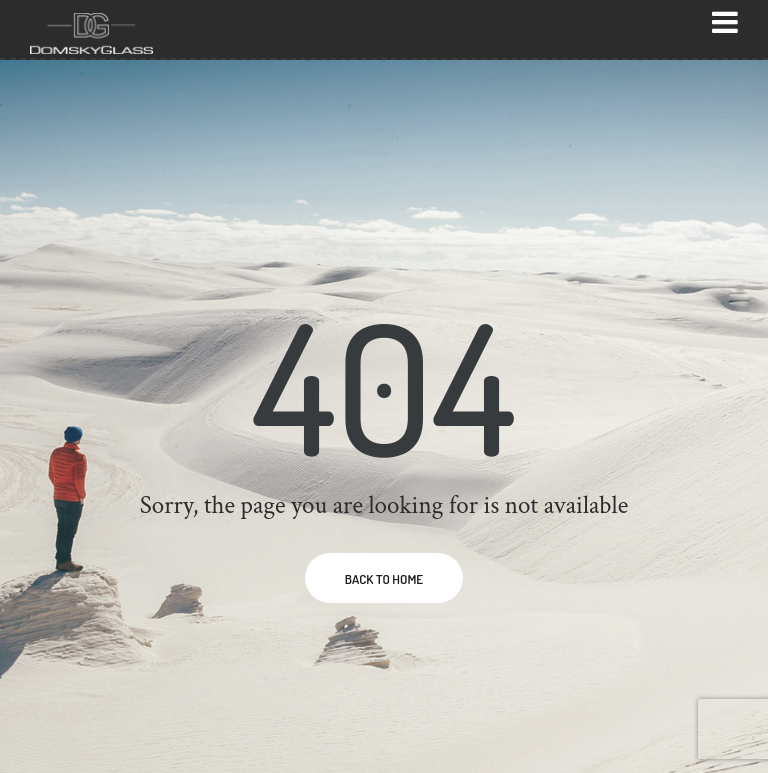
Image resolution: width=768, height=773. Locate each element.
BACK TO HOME (384, 579)
